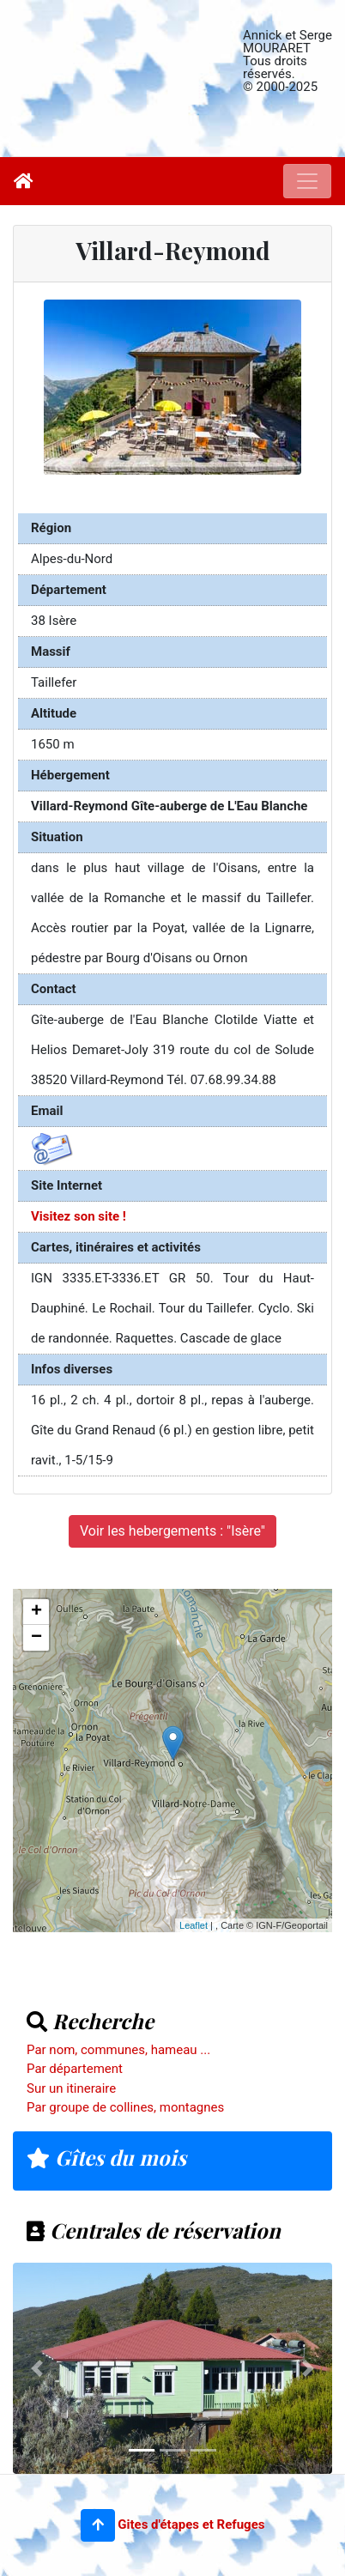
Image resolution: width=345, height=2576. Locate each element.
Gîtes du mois (106, 2157)
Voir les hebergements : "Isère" (172, 1531)
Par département (75, 2068)
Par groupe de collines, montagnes (125, 2107)
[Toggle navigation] (307, 181)
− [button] (36, 1638)
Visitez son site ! (78, 1216)
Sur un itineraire (71, 2088)
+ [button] (36, 1612)
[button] (98, 2525)
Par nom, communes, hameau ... (118, 2050)
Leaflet (193, 1925)
